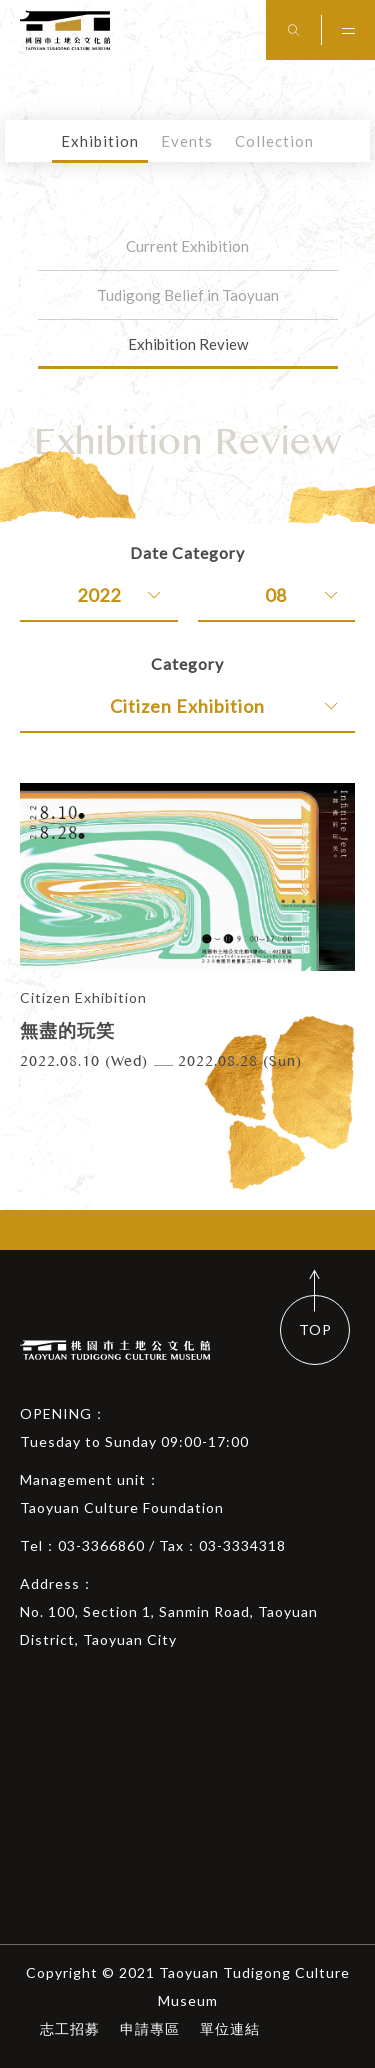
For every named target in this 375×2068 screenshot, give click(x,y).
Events (187, 141)
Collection (274, 141)
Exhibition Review (188, 344)
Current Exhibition (187, 246)
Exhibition (100, 141)
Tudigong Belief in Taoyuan (188, 295)
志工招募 (70, 2028)
